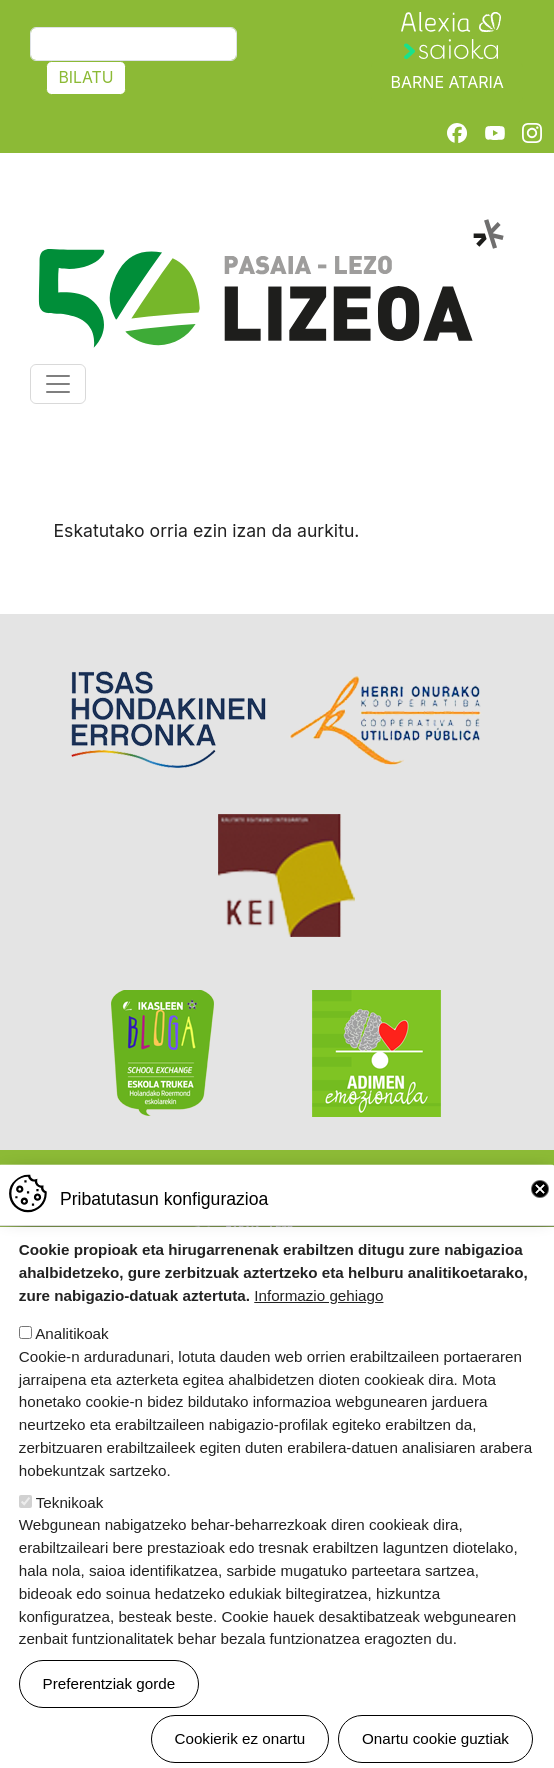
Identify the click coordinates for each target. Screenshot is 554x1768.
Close (540, 1214)
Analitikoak (71, 1358)
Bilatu (85, 77)
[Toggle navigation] (58, 384)
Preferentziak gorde (109, 1708)
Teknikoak (70, 1527)
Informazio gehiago (318, 1320)
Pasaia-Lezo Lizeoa (269, 230)
